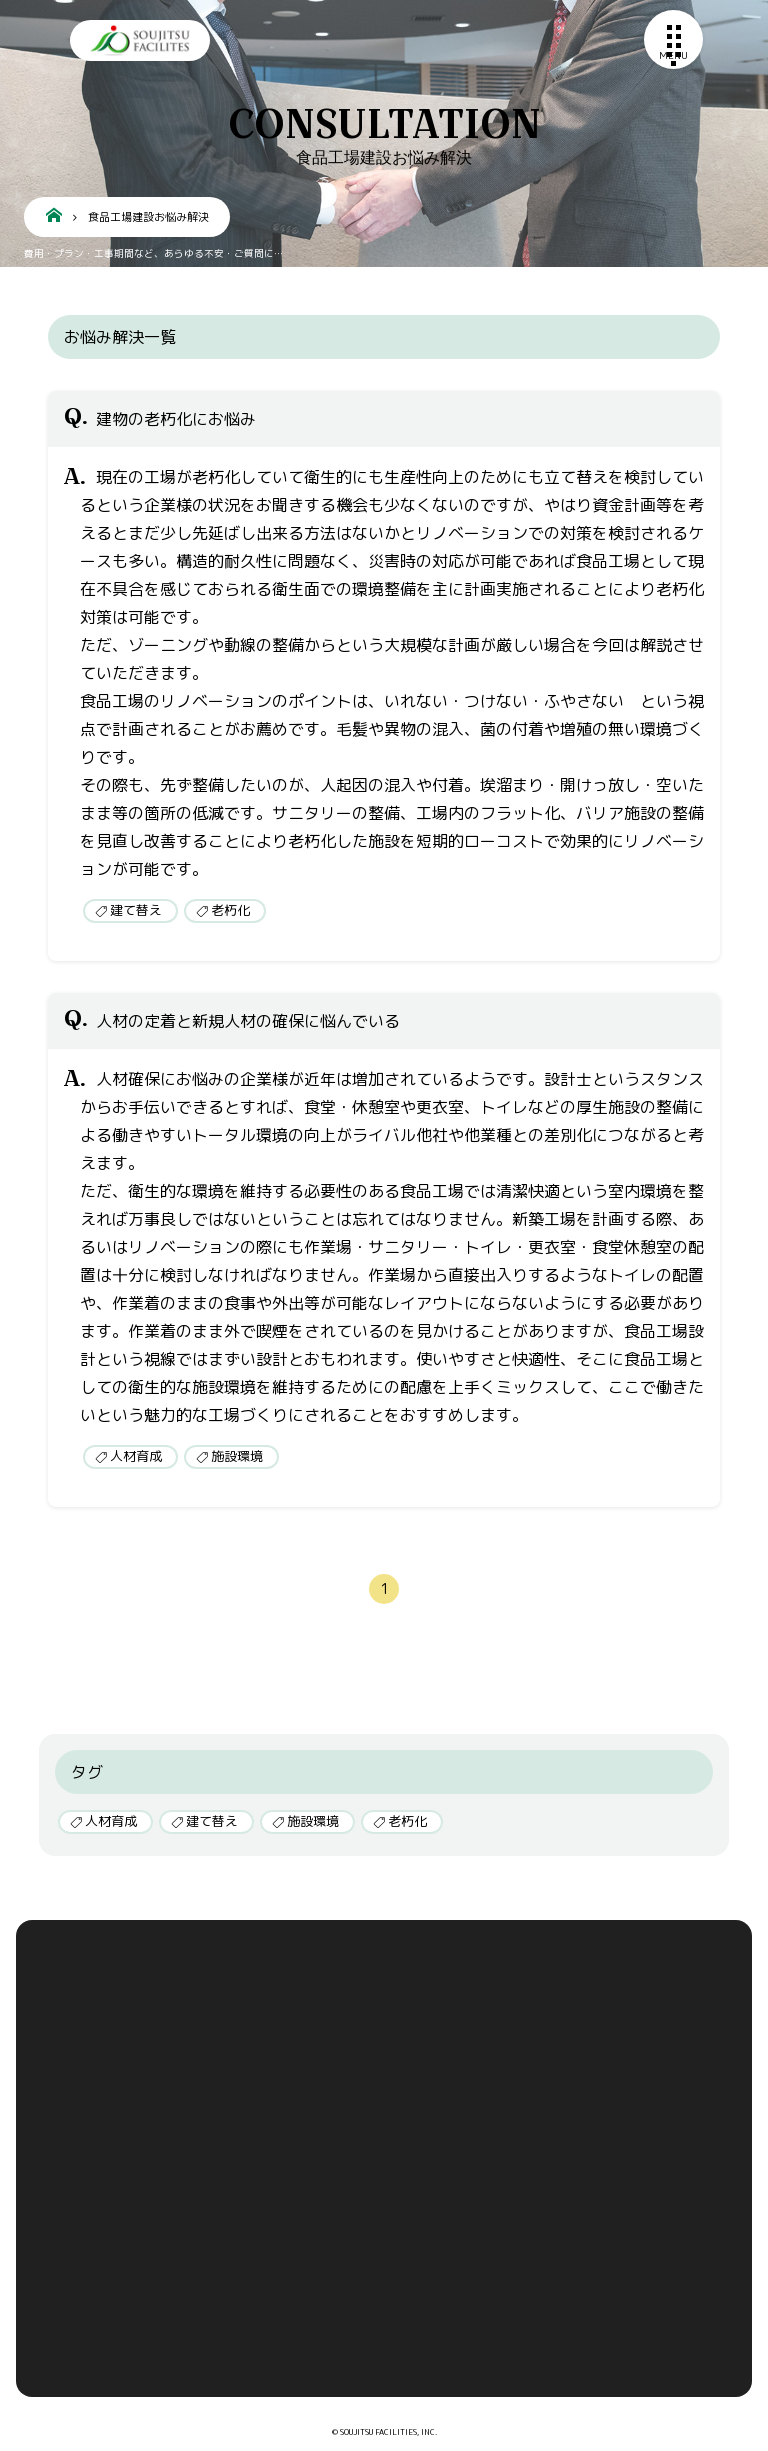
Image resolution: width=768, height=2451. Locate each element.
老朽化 (230, 910)
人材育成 (136, 1456)
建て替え (136, 910)
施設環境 (237, 1456)
